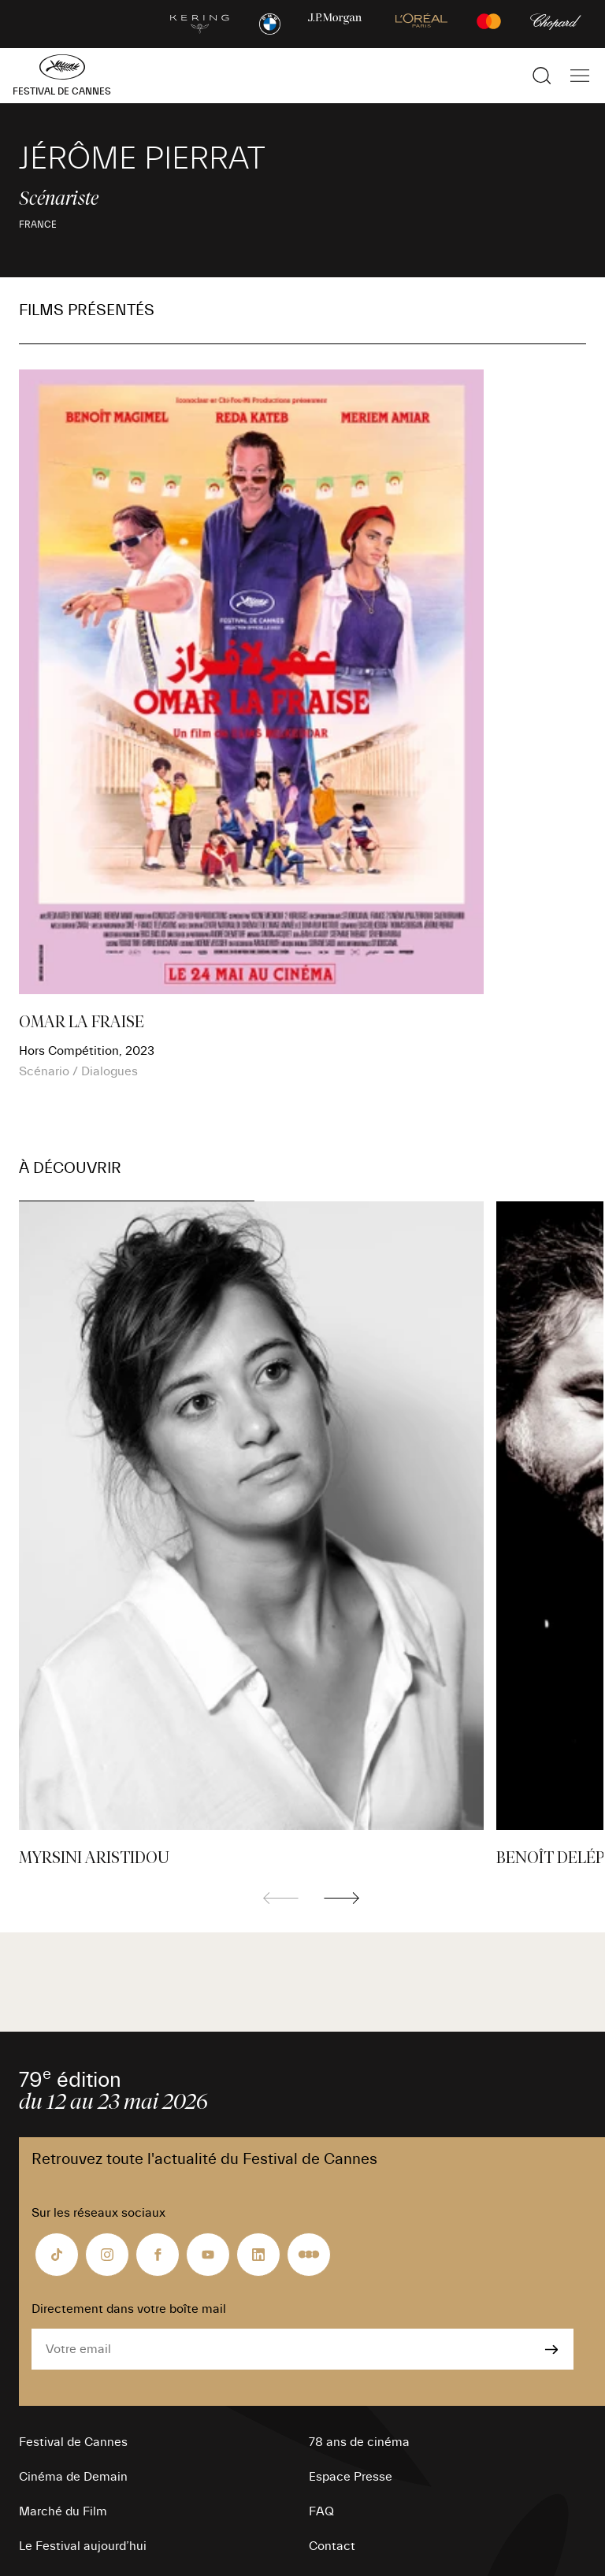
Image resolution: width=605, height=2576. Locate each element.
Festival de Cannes (73, 2442)
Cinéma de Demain (73, 2477)
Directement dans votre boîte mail (129, 2309)
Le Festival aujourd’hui (83, 2546)
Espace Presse (350, 2477)
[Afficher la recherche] (542, 75)
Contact (332, 2546)
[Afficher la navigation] (579, 75)
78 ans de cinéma (359, 2442)
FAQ (321, 2511)
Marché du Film (63, 2511)
